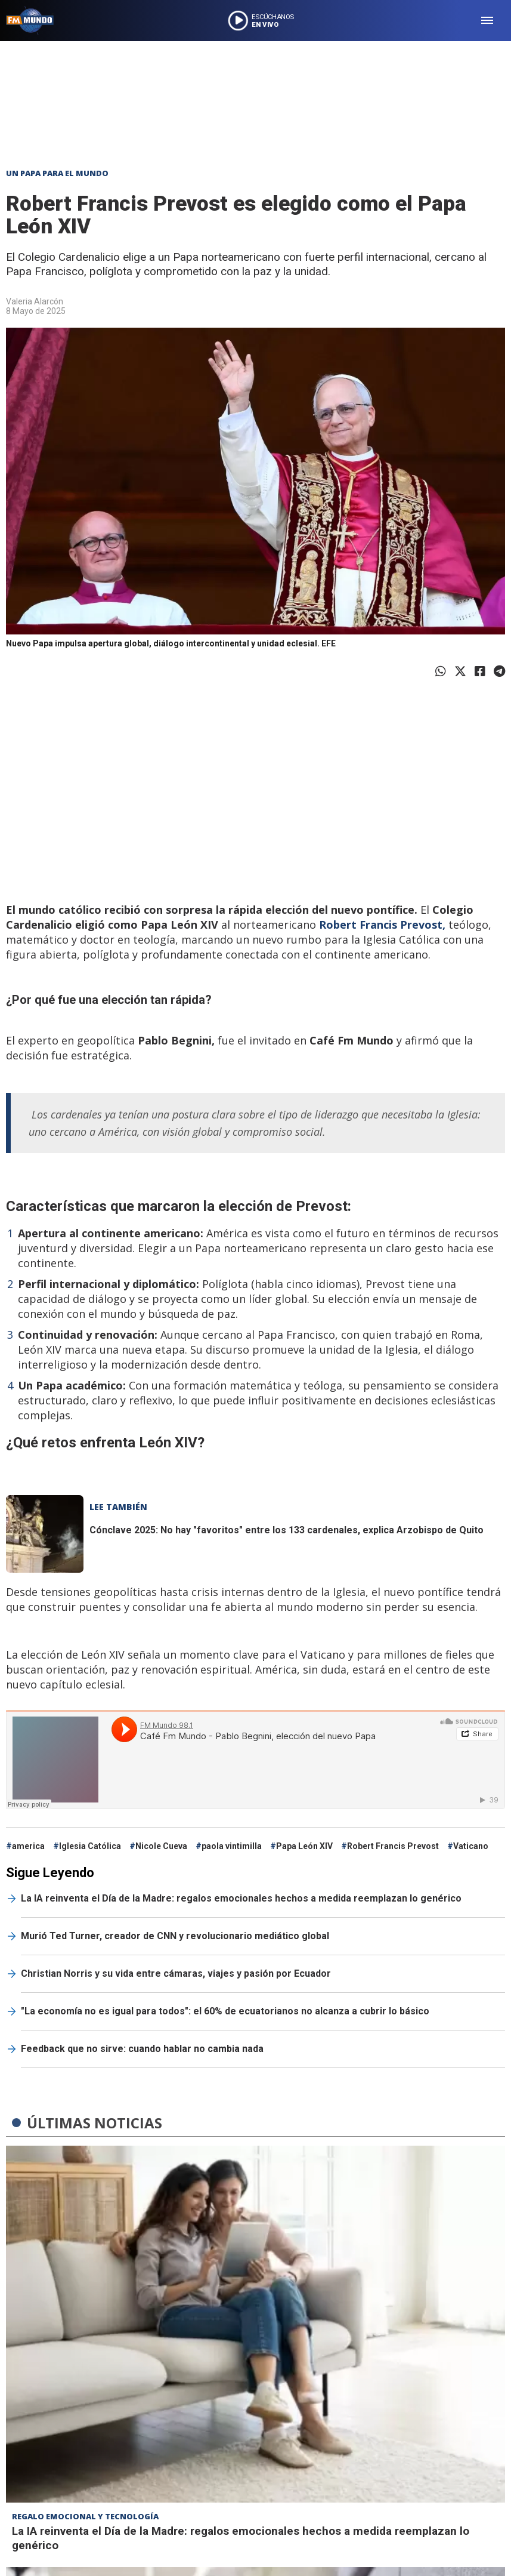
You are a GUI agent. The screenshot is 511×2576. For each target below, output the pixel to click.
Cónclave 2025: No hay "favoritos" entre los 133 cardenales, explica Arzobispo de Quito (286, 1530)
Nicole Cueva (161, 1846)
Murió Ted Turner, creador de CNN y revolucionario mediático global (175, 1936)
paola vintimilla (232, 1846)
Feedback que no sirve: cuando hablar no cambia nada (142, 2048)
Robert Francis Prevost (393, 1846)
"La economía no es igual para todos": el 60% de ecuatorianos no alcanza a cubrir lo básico (225, 2011)
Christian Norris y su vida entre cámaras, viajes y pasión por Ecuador (176, 1973)
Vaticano (470, 1846)
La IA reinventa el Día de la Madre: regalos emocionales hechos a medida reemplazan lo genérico (241, 1898)
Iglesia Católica (90, 1846)
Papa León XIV (304, 1846)
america (28, 1846)
